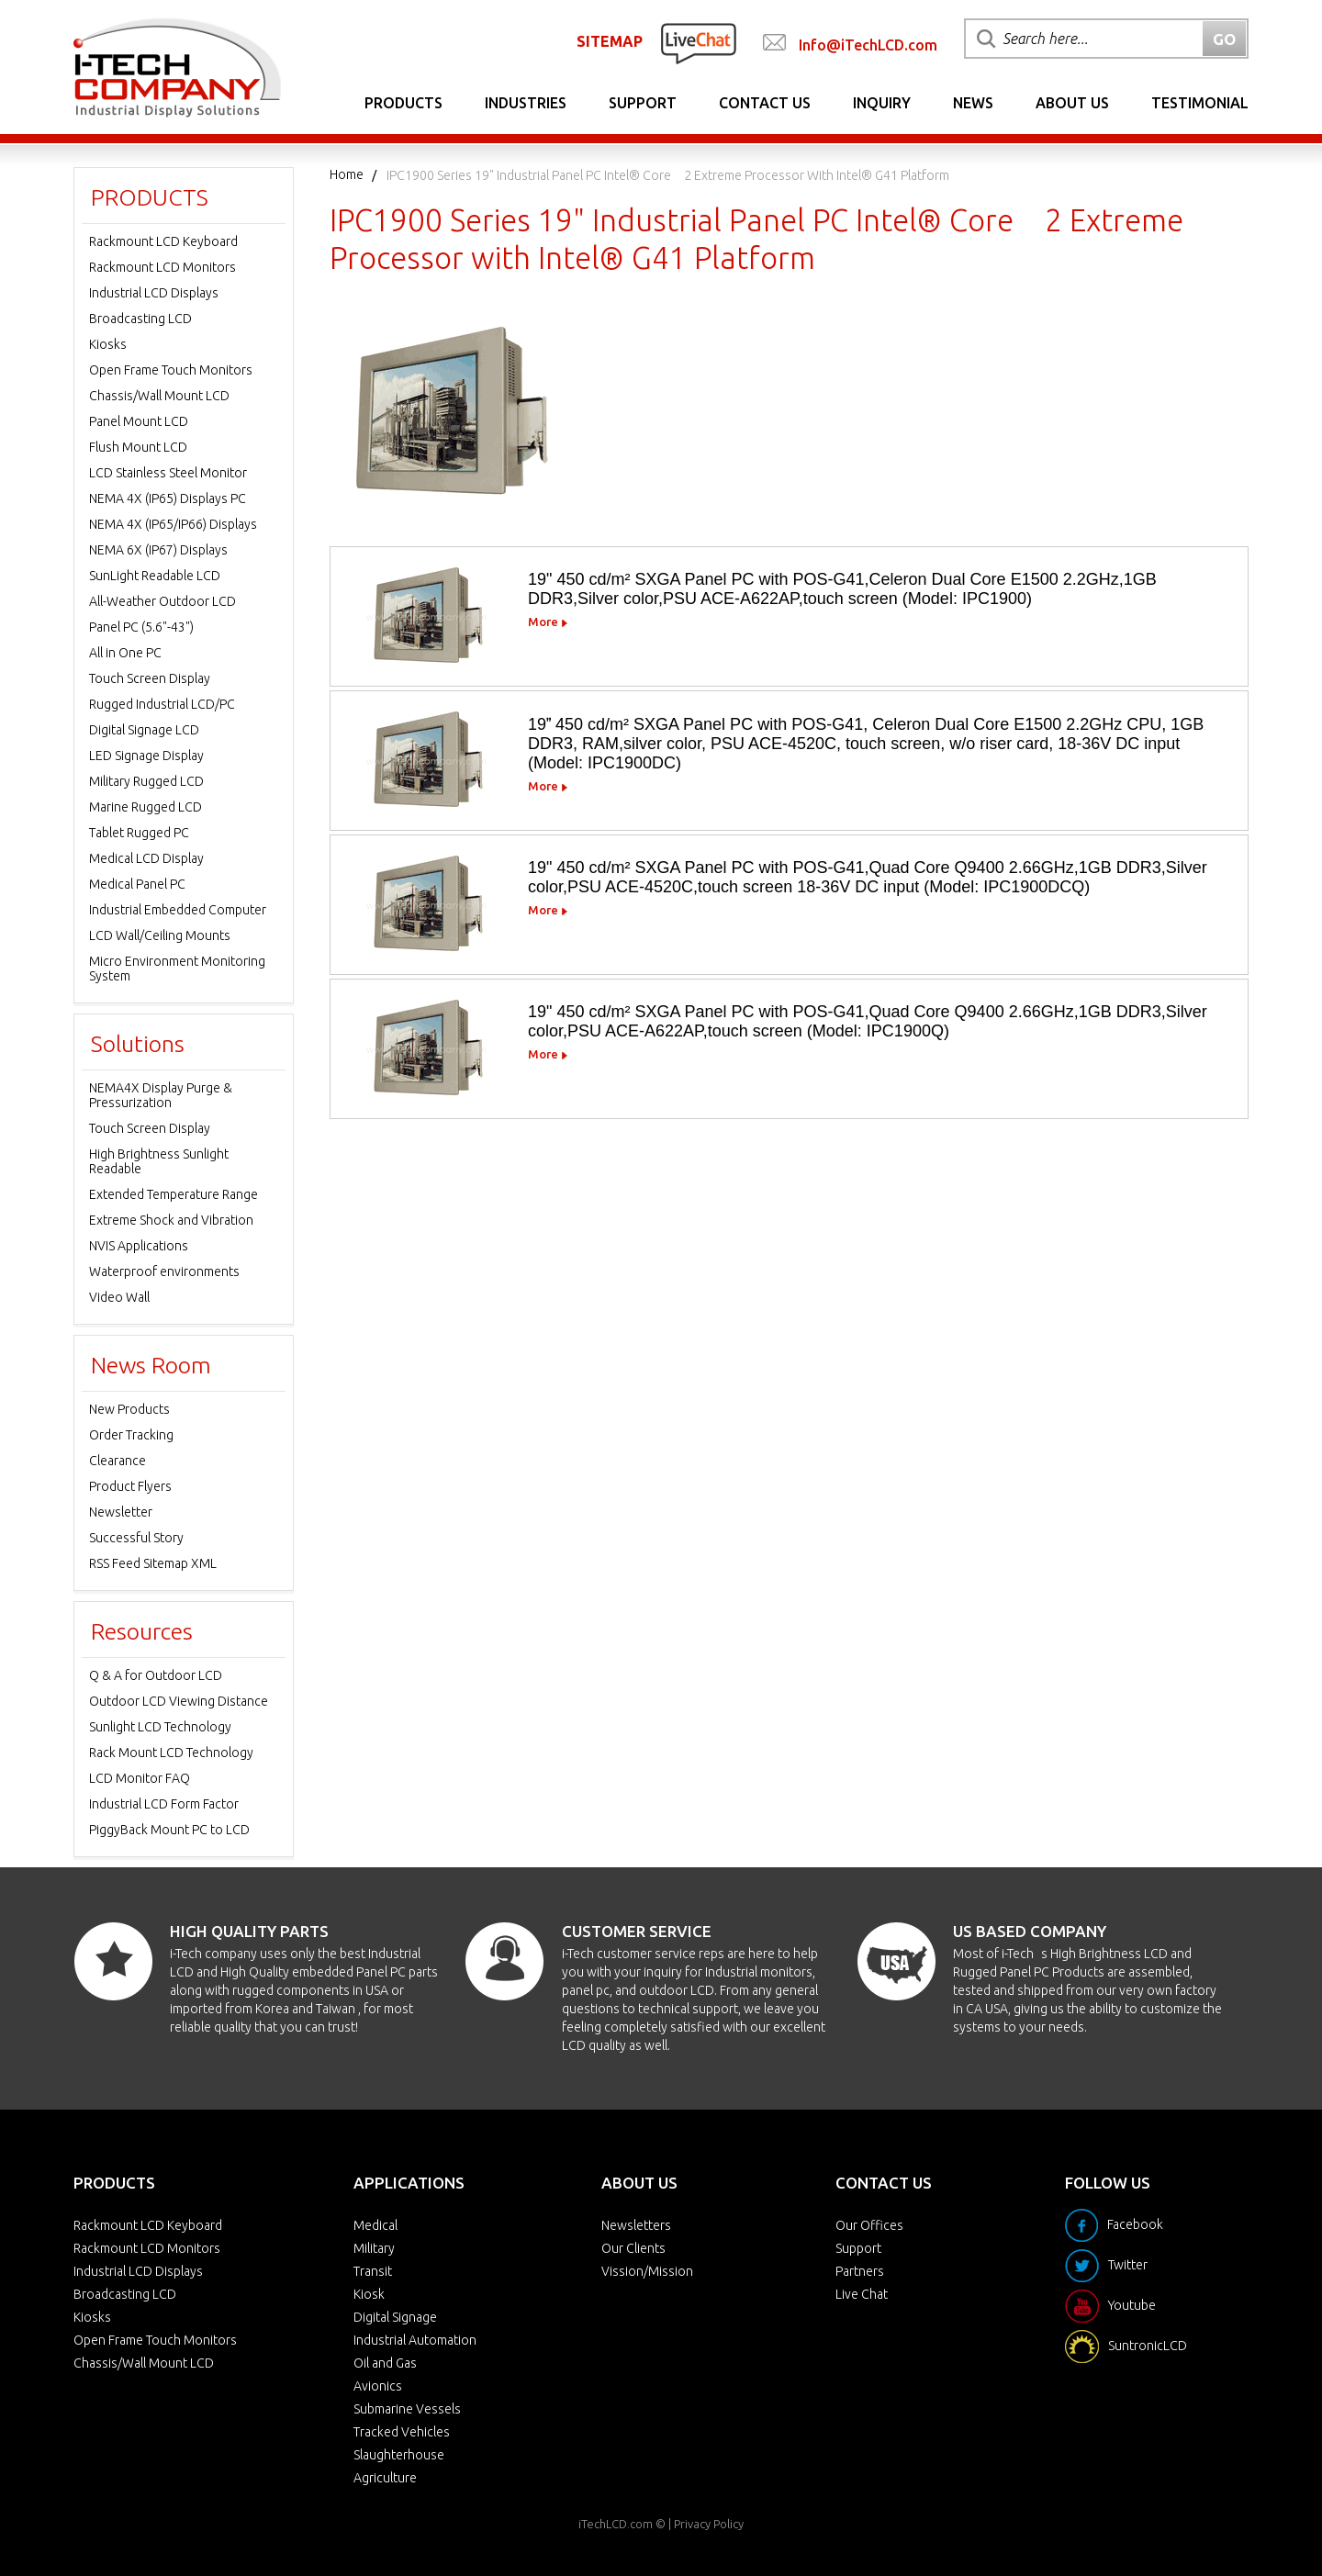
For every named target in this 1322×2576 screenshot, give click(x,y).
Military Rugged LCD (146, 781)
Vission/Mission (647, 2271)
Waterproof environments (164, 1271)
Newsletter (120, 1512)
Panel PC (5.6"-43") (141, 627)
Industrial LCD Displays (153, 293)
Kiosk (369, 2294)
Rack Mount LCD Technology (171, 1752)
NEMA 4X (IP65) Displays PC (167, 498)
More (543, 621)
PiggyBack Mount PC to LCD (169, 1829)
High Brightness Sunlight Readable (159, 1161)
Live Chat (861, 2294)
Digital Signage (395, 2317)
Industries (525, 103)
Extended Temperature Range (173, 1194)
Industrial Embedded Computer (177, 909)
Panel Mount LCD (138, 421)
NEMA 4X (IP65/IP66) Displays (173, 524)
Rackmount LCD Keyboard (163, 241)
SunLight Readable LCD (154, 575)
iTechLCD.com (615, 2523)
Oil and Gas (385, 2363)
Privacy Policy (709, 2523)
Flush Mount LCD (138, 447)
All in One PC (125, 652)
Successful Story (136, 1537)
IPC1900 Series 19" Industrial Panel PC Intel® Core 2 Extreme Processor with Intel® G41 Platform (668, 175)
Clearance (117, 1460)
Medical (375, 2225)
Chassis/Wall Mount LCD (159, 395)
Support (643, 103)
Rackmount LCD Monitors (162, 267)
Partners (859, 2271)
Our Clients (633, 2248)
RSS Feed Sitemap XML (153, 1563)
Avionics (377, 2386)
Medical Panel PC (137, 884)
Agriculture (385, 2477)
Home (347, 174)
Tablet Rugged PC (139, 832)
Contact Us (765, 103)
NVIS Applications (138, 1245)
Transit (372, 2271)
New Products (129, 1409)
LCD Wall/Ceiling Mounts (159, 935)
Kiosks (108, 344)
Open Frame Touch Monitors (170, 370)
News (973, 103)
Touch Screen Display (149, 678)
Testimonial (1200, 103)
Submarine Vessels (407, 2409)
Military (374, 2248)
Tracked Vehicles (401, 2432)
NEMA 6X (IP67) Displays (158, 550)
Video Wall (119, 1297)
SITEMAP (610, 41)
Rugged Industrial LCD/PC (162, 704)
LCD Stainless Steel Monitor (168, 472)
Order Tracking (131, 1435)
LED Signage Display (146, 755)
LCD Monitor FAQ (139, 1778)
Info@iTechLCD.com (868, 45)
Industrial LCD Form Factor (164, 1804)
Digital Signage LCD (144, 729)
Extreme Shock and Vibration (171, 1220)
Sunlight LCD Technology (160, 1726)
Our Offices (869, 2225)
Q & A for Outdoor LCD (155, 1675)
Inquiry (882, 103)
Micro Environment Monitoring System (177, 968)
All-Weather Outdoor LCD (162, 601)
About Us (1072, 103)
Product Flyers (130, 1486)
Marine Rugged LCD (145, 807)
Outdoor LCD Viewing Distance (178, 1701)
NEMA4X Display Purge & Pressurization (160, 1095)
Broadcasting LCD (140, 318)
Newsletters (636, 2225)
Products (403, 103)
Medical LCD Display (146, 858)
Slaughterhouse (398, 2454)
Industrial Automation (414, 2340)
